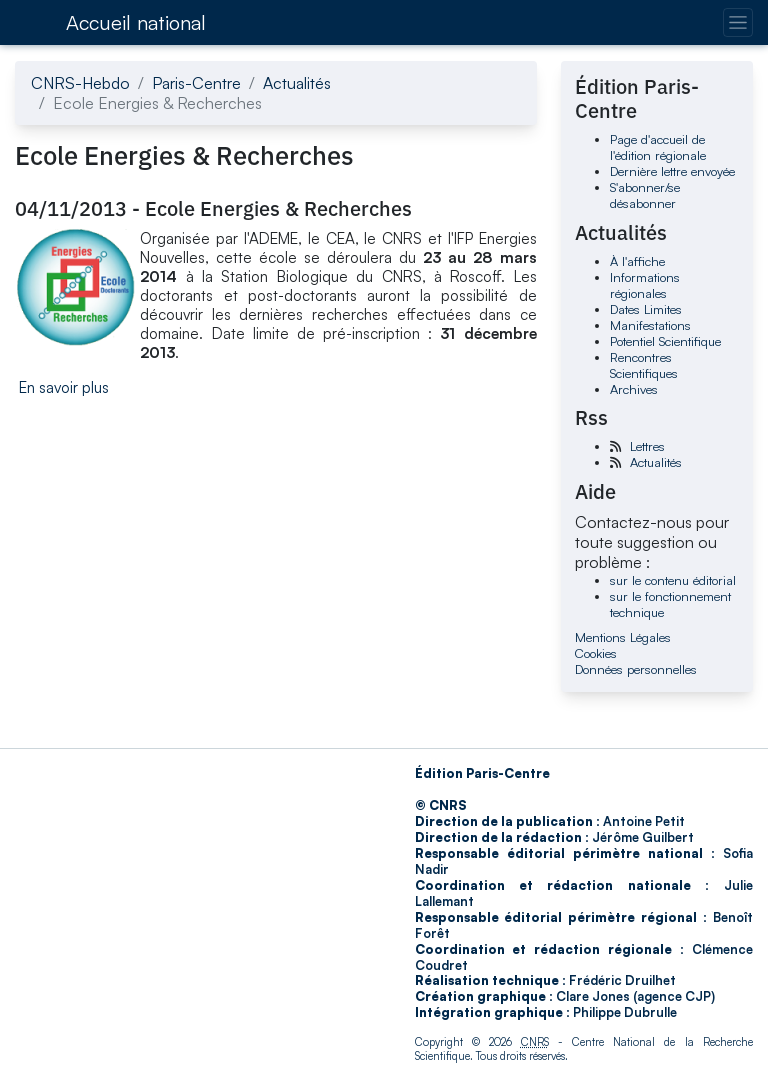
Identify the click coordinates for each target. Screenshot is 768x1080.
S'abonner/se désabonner (645, 195)
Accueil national (136, 22)
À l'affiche (637, 261)
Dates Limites (646, 309)
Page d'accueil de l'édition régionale (658, 147)
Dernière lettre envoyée (672, 171)
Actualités (297, 83)
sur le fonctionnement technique (670, 604)
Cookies (596, 653)
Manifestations (650, 325)
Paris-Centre (196, 83)
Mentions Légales (623, 637)
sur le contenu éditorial (673, 580)
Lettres (647, 446)
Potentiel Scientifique (665, 341)
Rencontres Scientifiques (644, 365)
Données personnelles (636, 669)
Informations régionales (645, 285)
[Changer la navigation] (737, 22)
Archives (634, 389)
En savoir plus (64, 387)
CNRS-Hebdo (80, 83)
